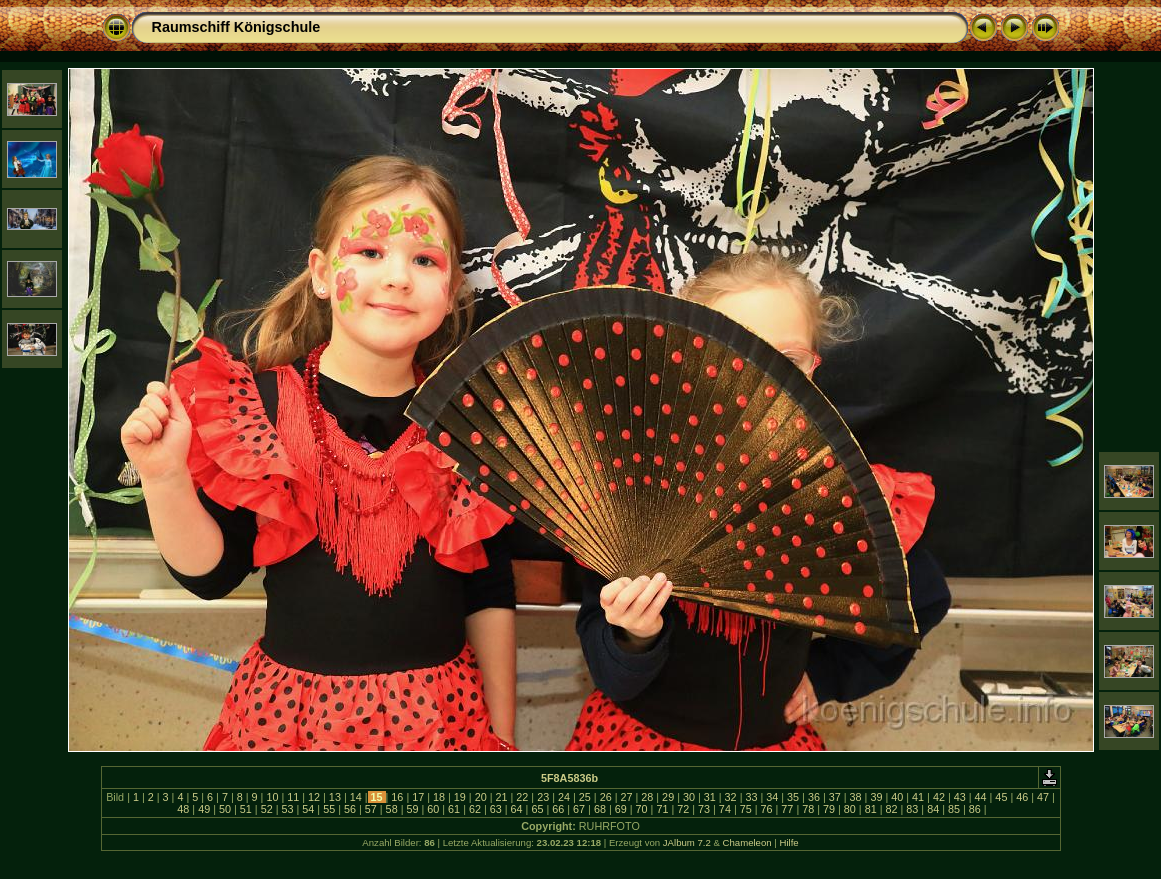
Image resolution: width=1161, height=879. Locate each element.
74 (725, 809)
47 (1043, 797)
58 (392, 809)
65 (537, 809)
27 (626, 797)
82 (892, 809)
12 (314, 797)
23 (543, 797)
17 (418, 797)
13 (335, 797)
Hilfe (788, 842)
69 (621, 809)
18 (439, 797)
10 (272, 797)
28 (647, 797)
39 (876, 797)
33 (751, 797)
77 (787, 809)
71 (662, 809)
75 (746, 809)
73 (704, 809)
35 (793, 797)
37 (835, 797)
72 (683, 809)
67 (579, 809)
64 (517, 809)
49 (204, 809)
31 (710, 797)
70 (642, 809)
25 (585, 797)
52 (267, 809)
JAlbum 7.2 (687, 842)
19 (460, 797)
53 (287, 809)
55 (329, 809)
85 (954, 809)
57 (371, 809)
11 (293, 797)
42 (939, 797)
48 (183, 809)
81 (871, 809)
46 (1022, 797)
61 (454, 809)
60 (433, 809)
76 (767, 809)
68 (600, 809)
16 (397, 797)
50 (225, 809)
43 (960, 797)
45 (1001, 797)
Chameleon (747, 842)
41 (918, 797)
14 (356, 797)
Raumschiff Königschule (236, 27)
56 (350, 809)
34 (772, 797)
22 (522, 797)
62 (475, 809)
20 (481, 797)
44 (981, 797)
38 (856, 797)
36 (814, 797)
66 (558, 809)
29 (668, 797)
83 (912, 809)
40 (897, 797)
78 (808, 809)
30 (689, 797)
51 (246, 809)
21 (502, 797)
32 (731, 797)
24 (564, 797)
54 (308, 809)
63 (496, 809)
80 (850, 809)
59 (412, 809)
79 (829, 809)
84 (933, 809)
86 (975, 809)
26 (606, 797)
